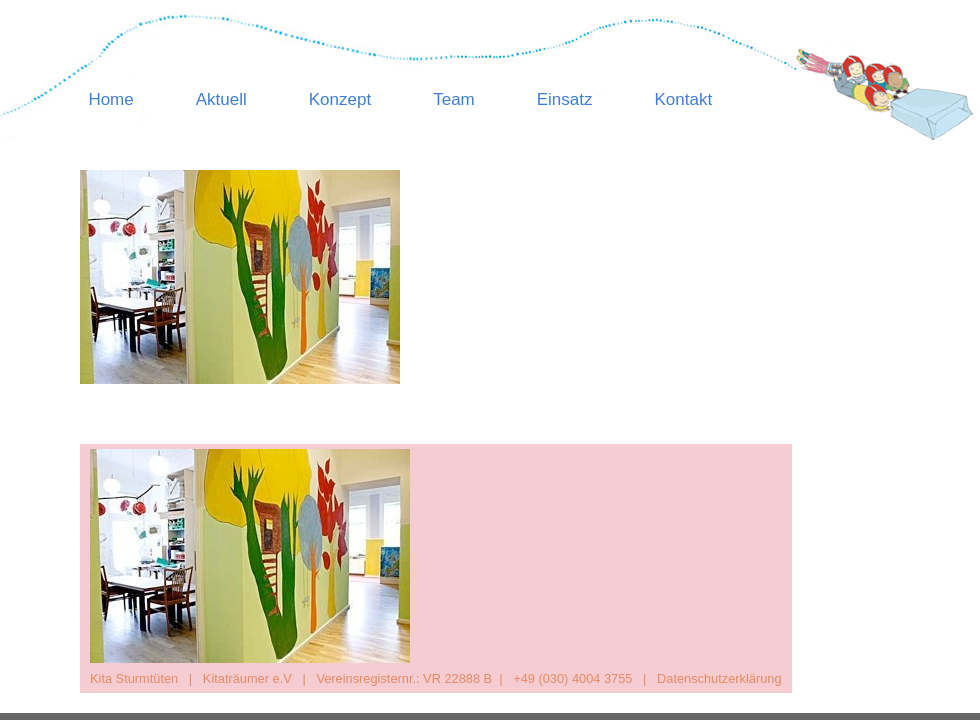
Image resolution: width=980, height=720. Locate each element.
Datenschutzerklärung (719, 678)
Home (110, 99)
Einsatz (565, 99)
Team (454, 99)
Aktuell (221, 99)
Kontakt (684, 99)
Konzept (340, 99)
